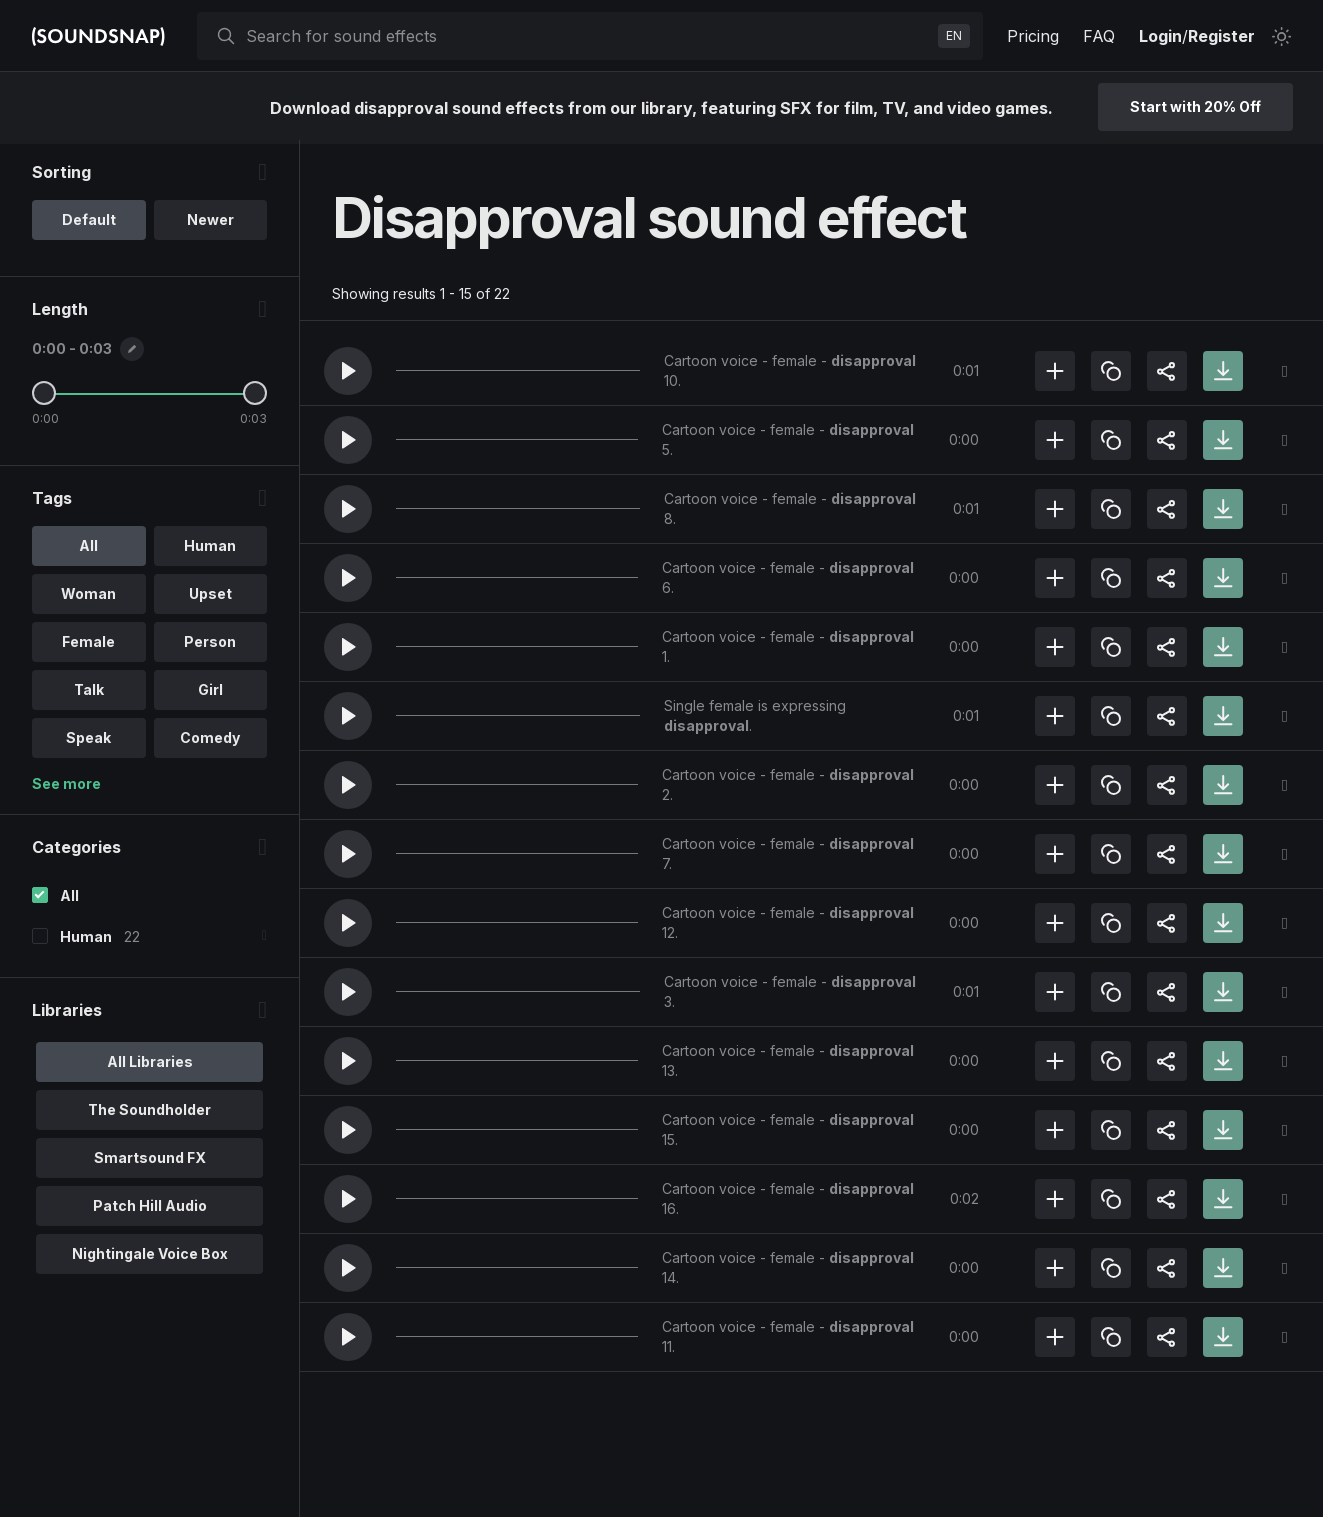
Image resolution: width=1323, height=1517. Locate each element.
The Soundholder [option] (149, 1113)
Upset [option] (210, 597)
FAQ (1099, 36)
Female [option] (88, 645)
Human (86, 940)
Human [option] (210, 549)
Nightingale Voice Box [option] (150, 1257)
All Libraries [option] (150, 1065)
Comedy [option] (210, 741)
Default (89, 223)
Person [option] (210, 645)
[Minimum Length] (44, 397)
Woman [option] (88, 597)
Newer (210, 223)
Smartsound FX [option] (150, 1161)
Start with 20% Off (1195, 106)
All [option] (88, 549)
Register (1221, 36)
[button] (348, 371)
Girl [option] (210, 693)
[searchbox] (588, 36)
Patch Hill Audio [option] (150, 1209)
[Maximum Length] (255, 397)
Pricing (1033, 36)
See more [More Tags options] (66, 787)
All (69, 899)
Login (1160, 36)
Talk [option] (89, 693)
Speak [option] (88, 741)
